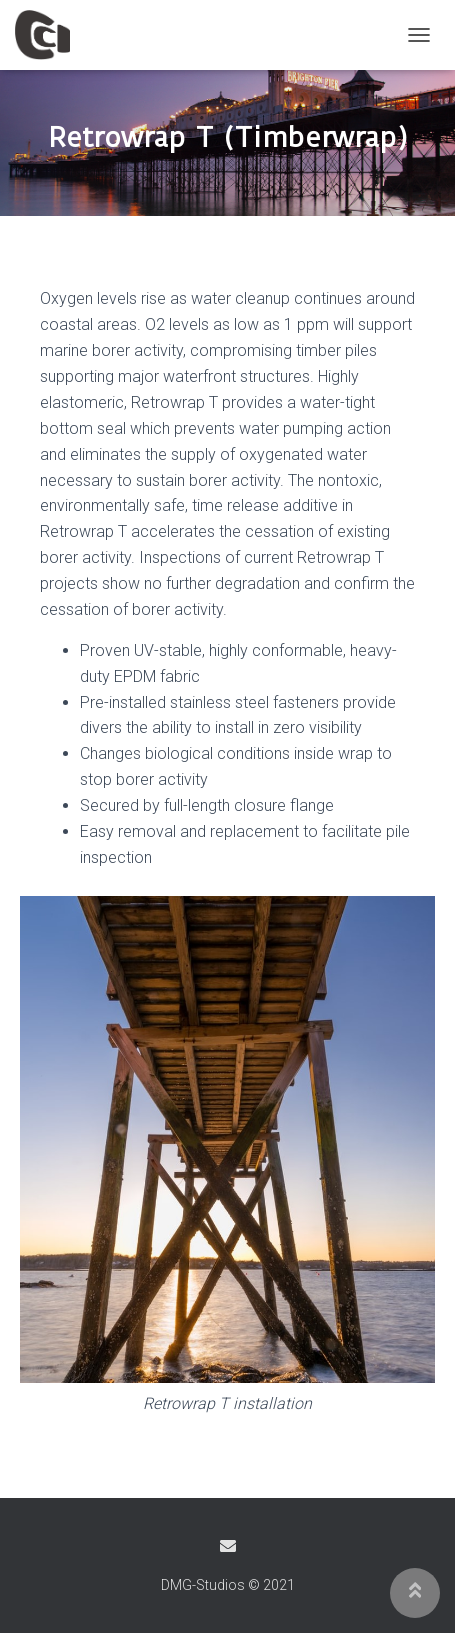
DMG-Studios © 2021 (228, 1585)
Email (228, 1546)
